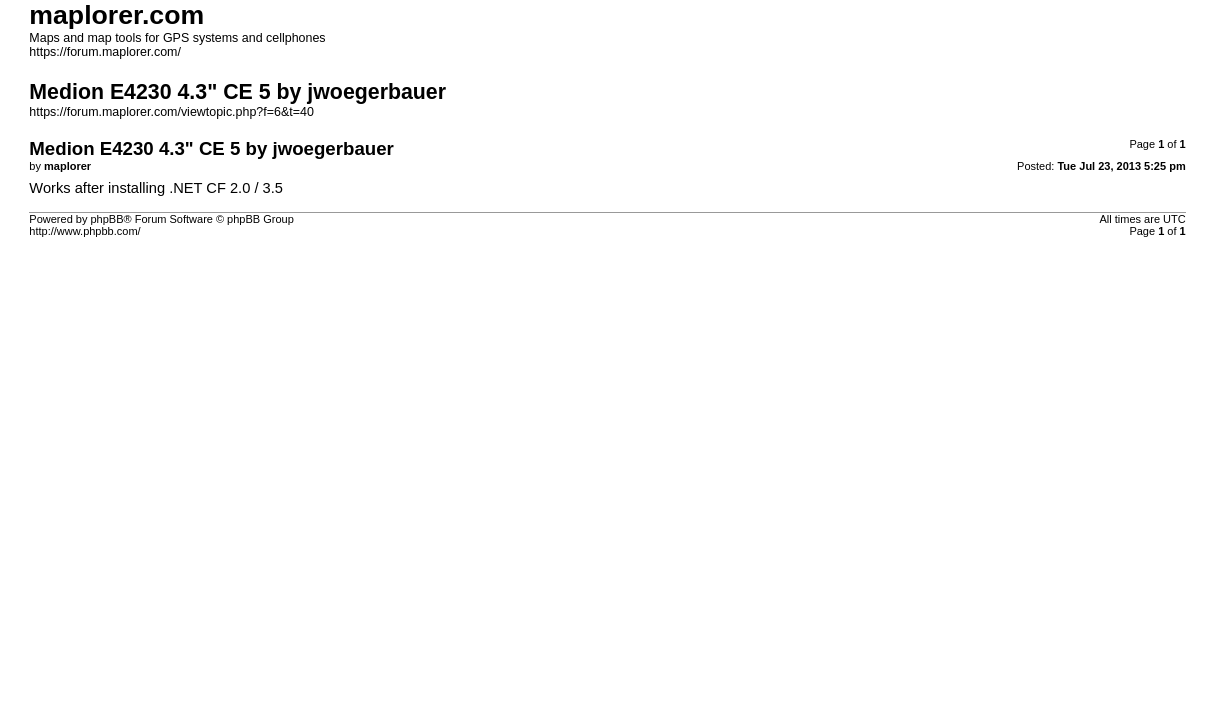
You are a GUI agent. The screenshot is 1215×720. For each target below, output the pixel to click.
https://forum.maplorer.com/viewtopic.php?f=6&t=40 (171, 112)
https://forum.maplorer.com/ (105, 52)
